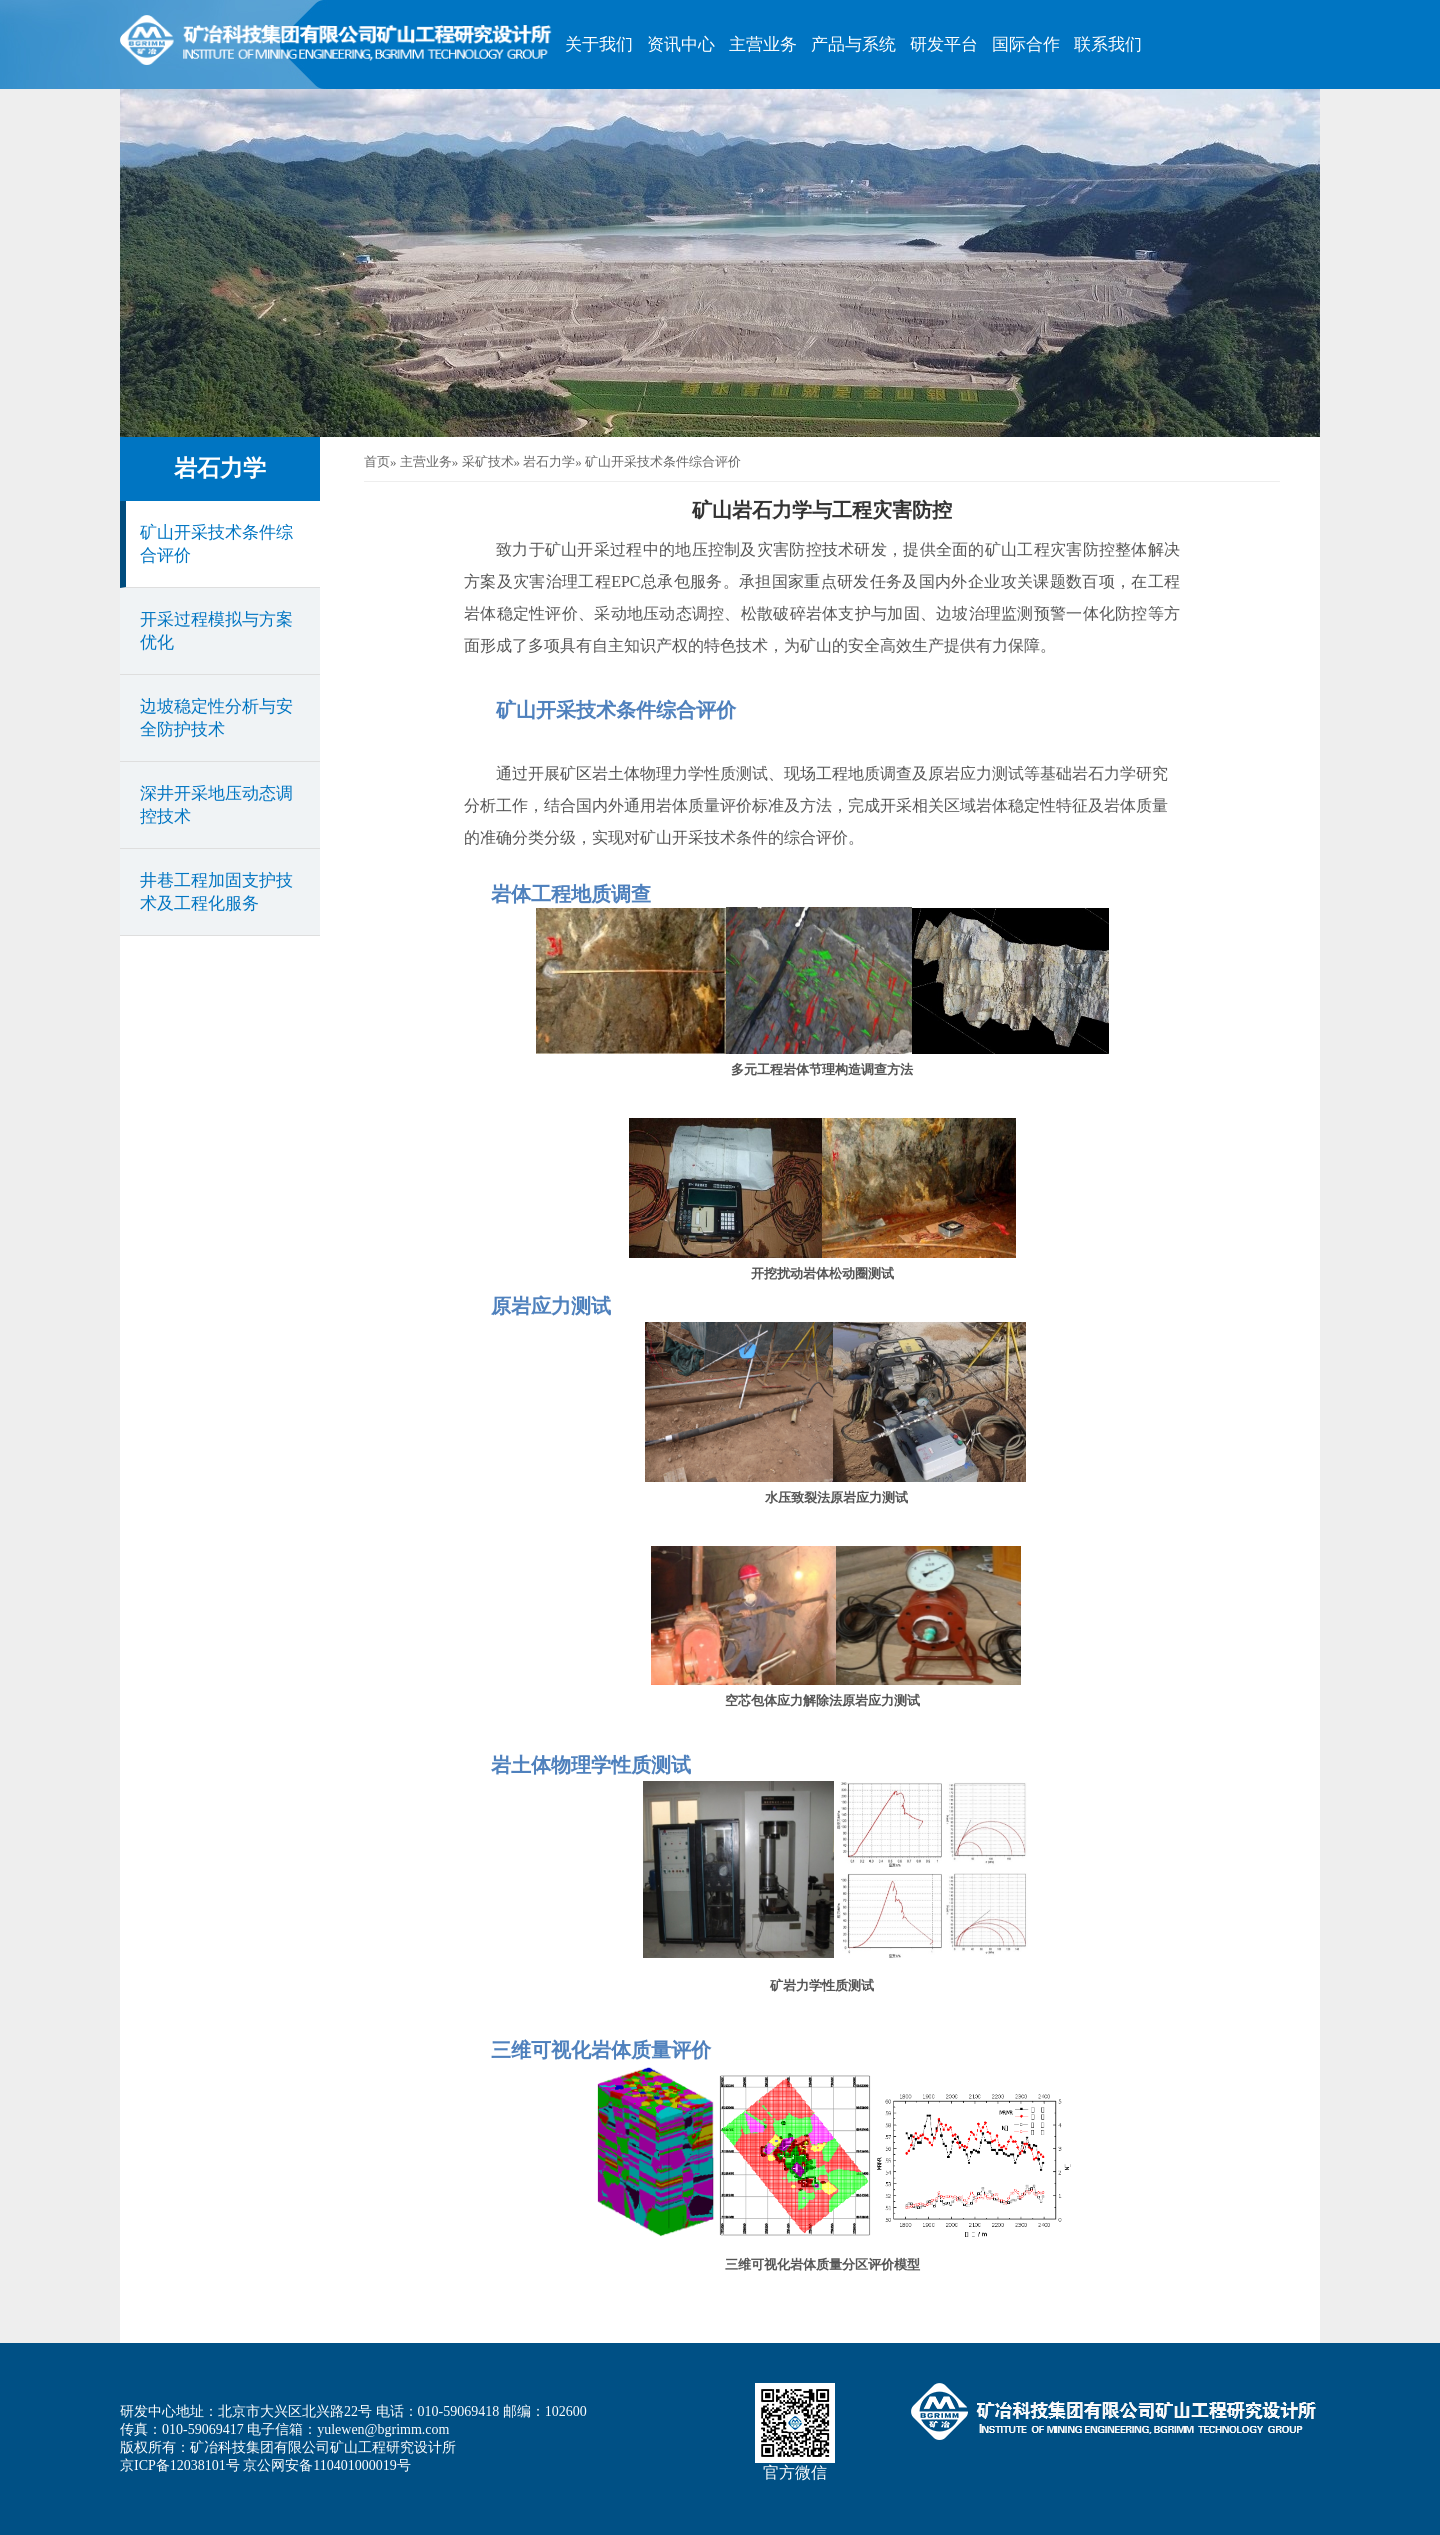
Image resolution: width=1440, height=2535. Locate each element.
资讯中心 (681, 44)
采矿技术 (488, 461)
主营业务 (763, 44)
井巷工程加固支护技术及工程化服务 (216, 892)
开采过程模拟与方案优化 (216, 631)
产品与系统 (853, 44)
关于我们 (599, 44)
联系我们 (1108, 44)
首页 (377, 461)
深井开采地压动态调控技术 (216, 805)
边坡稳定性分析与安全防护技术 (216, 718)
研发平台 (944, 44)
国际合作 (1026, 44)
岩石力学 (220, 468)
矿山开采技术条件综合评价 (216, 544)
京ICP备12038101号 (180, 2465)
